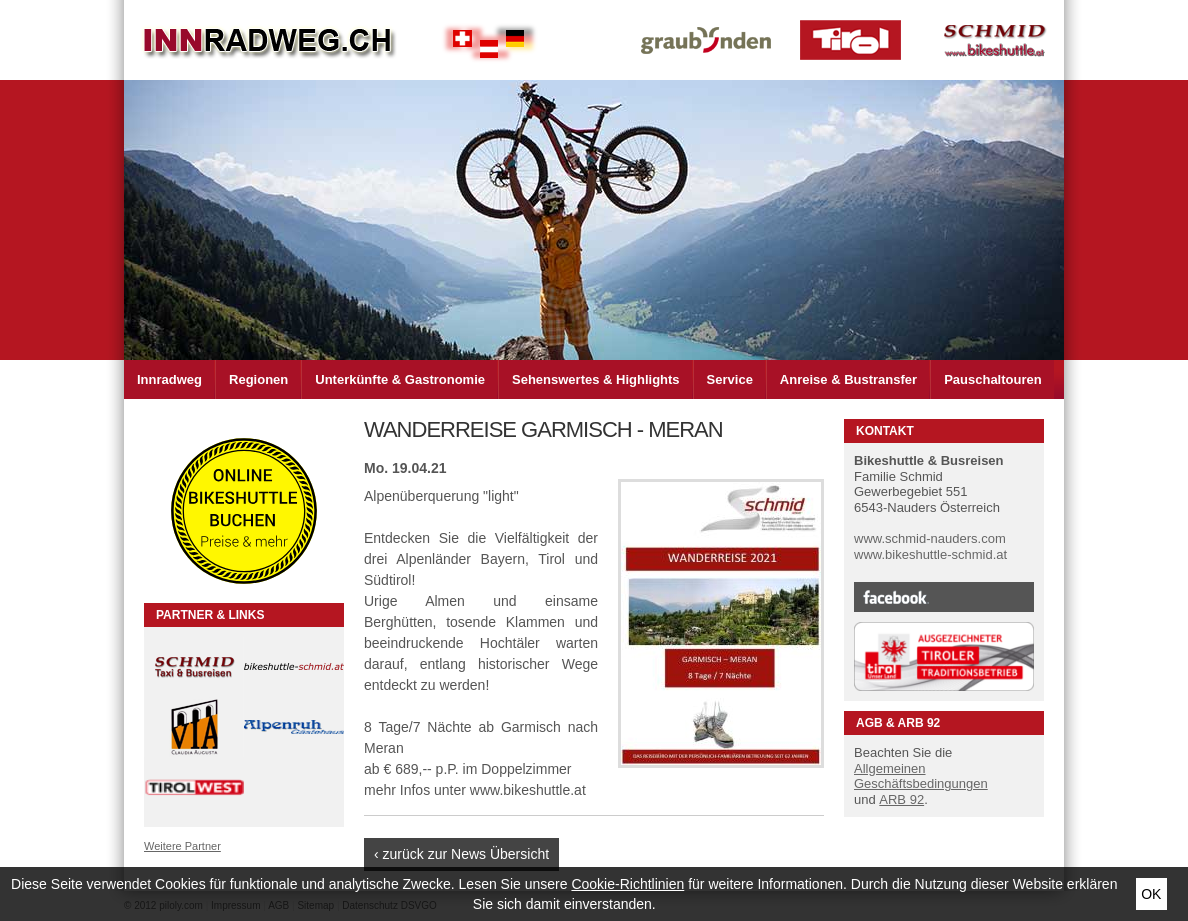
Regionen (258, 379)
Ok (1151, 894)
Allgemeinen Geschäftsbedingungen (921, 776)
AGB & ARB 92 (898, 723)
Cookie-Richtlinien (627, 884)
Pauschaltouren (993, 379)
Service (730, 379)
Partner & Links (210, 615)
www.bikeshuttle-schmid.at (930, 554)
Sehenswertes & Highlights (596, 379)
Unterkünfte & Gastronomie (400, 379)
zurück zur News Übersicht (466, 854)
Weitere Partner (182, 846)
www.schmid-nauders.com (930, 538)
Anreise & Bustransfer (848, 379)
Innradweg (169, 379)
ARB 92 (901, 799)
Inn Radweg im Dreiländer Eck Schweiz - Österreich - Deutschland (269, 40)
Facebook (944, 597)
